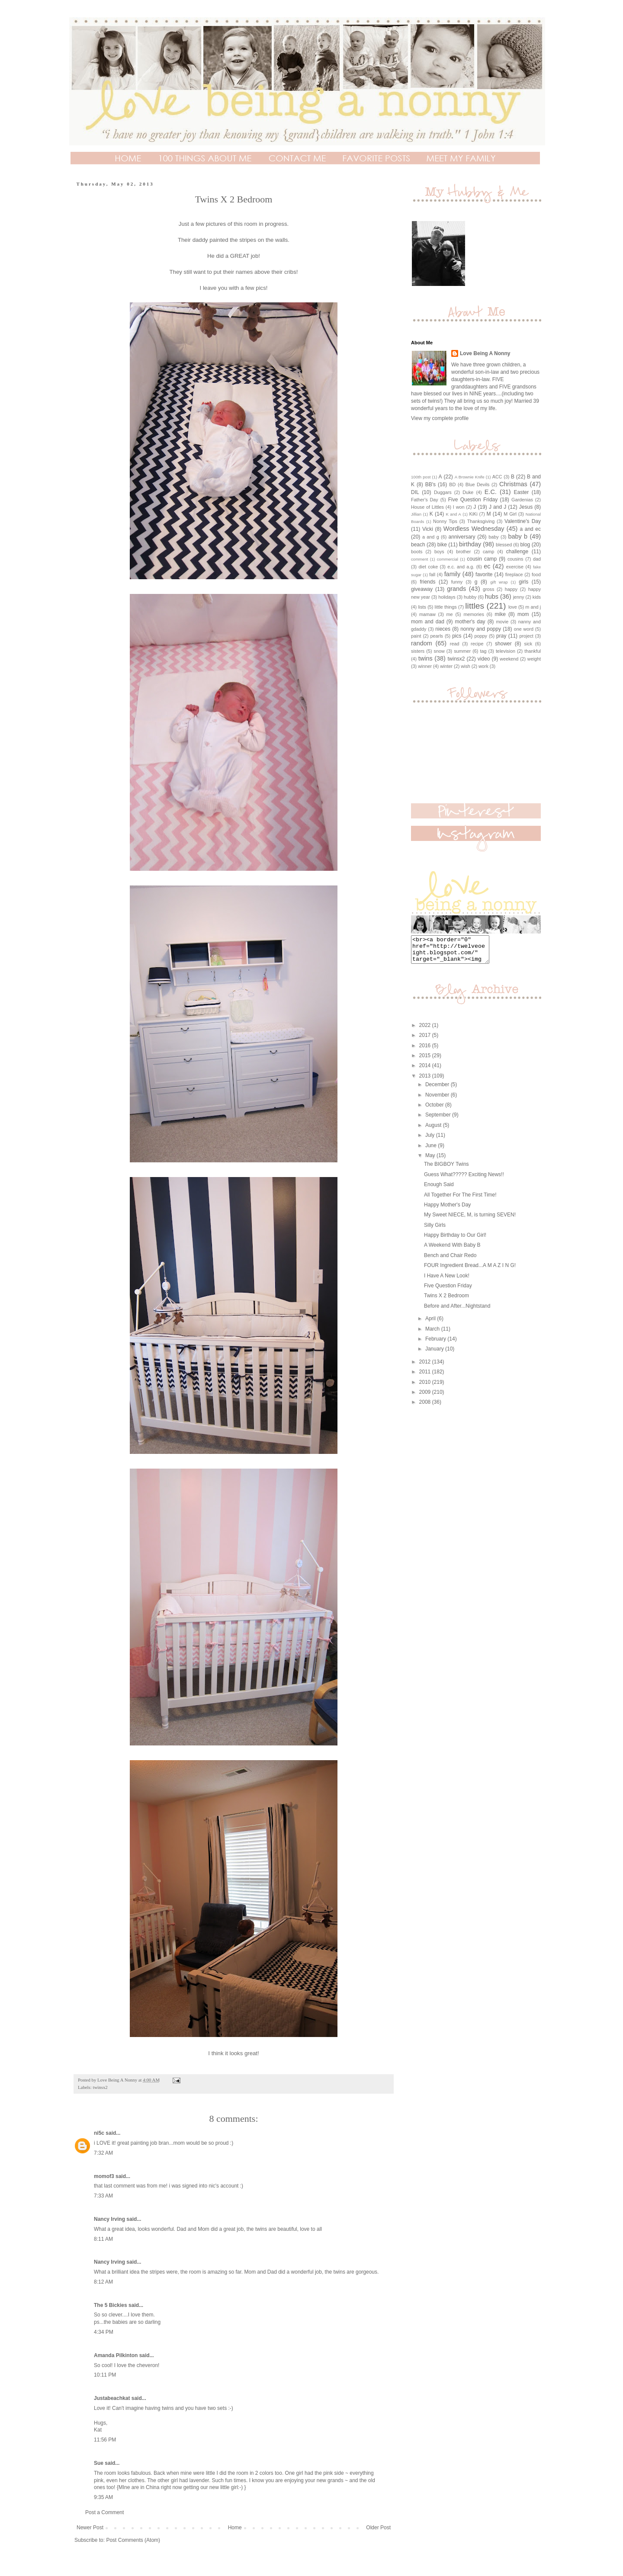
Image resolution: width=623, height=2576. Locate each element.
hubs (491, 596)
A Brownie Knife (470, 477)
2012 (425, 1367)
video (484, 659)
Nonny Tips (445, 521)
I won (459, 507)
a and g (430, 536)
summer (462, 651)
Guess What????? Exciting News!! (464, 1180)
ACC (497, 476)
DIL (415, 492)
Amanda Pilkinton (116, 2355)
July (430, 1140)
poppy (481, 635)
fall (432, 574)
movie (502, 621)
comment (419, 559)
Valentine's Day (522, 521)
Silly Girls (435, 1230)
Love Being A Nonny (485, 353)
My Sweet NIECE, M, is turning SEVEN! (470, 1220)
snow (439, 651)
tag (483, 651)
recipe (477, 643)
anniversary (462, 537)
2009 (425, 1397)
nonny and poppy (480, 629)
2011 (425, 1377)
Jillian (416, 514)
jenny (518, 597)
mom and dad (427, 622)
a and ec (530, 529)
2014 (425, 1071)
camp (488, 551)
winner (425, 666)
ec (487, 566)
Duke (467, 492)
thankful (532, 651)
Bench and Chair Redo (450, 1261)
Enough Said (439, 1190)
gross (488, 589)
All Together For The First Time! (460, 1200)
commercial (447, 559)
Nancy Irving (109, 2219)
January (435, 1354)
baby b (518, 536)
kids (537, 597)
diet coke (428, 566)
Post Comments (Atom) (133, 2540)
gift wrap (498, 582)
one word (523, 629)
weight (534, 658)
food (536, 574)
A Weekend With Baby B (452, 1250)
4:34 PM (103, 2332)
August (434, 1130)
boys (439, 551)
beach (418, 545)
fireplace (514, 574)
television (505, 651)
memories (473, 614)
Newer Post (90, 2528)
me (449, 614)
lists (422, 607)
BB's (430, 484)
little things (446, 607)
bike (442, 545)
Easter (521, 492)
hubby (470, 597)
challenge (517, 552)
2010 (425, 1387)
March (433, 1334)
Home (235, 2528)
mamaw (427, 614)
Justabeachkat (112, 2398)
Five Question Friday (473, 500)
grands (456, 588)
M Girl (510, 513)
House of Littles (427, 507)
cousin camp (482, 559)
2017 (425, 1040)
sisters (417, 651)
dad (537, 558)
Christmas (513, 484)
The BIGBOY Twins (446, 1169)
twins (425, 658)
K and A (453, 514)
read (454, 643)
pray (501, 636)
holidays (447, 597)
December (438, 1090)
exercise (514, 566)
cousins (515, 558)
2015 (425, 1061)
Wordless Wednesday (473, 528)
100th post (420, 477)
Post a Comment (104, 2512)
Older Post (378, 2528)
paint (416, 635)
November (438, 1100)
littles (474, 605)
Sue (98, 2463)
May (431, 1161)
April (431, 1324)
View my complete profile (440, 418)
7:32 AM (103, 2153)
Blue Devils (478, 484)
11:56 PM (105, 2440)
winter (446, 666)
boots (416, 551)
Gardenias (522, 499)
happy (511, 589)
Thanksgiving (481, 521)
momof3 (104, 2176)
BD (452, 484)
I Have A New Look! (446, 1281)
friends (427, 582)
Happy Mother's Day (447, 1210)
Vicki (427, 529)
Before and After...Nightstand (457, 1311)
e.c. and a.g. (460, 566)
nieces (442, 629)
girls (523, 582)
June (431, 1151)
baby (493, 536)
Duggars (443, 492)
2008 (425, 1407)
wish (465, 666)
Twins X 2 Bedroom (446, 1301)
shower (503, 644)
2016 (425, 1051)
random (421, 643)
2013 (425, 1081)
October (435, 1110)
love (512, 607)
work (483, 666)
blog (525, 545)
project (526, 635)
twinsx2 (100, 2087)
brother (463, 551)
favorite (483, 574)
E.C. (491, 491)
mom (523, 614)
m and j (533, 607)
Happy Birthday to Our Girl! (455, 1240)
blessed (504, 544)
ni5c (99, 2133)
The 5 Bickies (110, 2305)
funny (456, 581)
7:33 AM (103, 2196)
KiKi (473, 513)
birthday (470, 544)
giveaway (422, 589)
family (452, 574)
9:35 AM (103, 2497)
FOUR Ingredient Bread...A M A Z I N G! (470, 1270)
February (436, 1344)
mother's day (470, 622)
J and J (497, 507)
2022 (425, 1030)
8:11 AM (103, 2239)
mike (500, 614)
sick (528, 643)
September (438, 1120)
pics (456, 636)
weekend (509, 658)
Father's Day (424, 499)
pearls (436, 635)
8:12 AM (103, 2282)
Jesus (526, 507)
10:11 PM (105, 2375)
